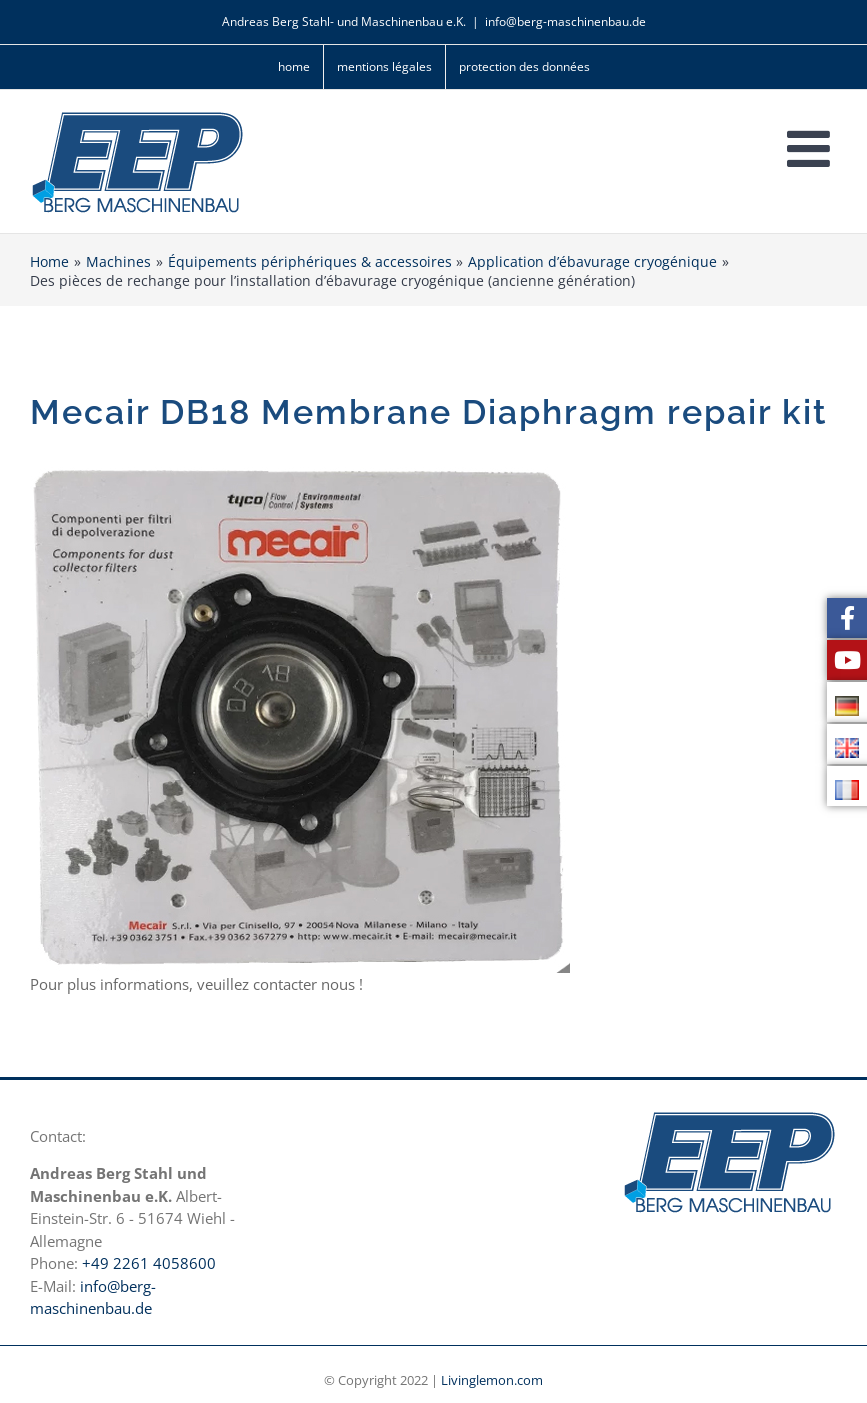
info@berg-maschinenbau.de (565, 21)
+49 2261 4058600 (149, 1263)
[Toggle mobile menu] (812, 148)
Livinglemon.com (492, 1380)
